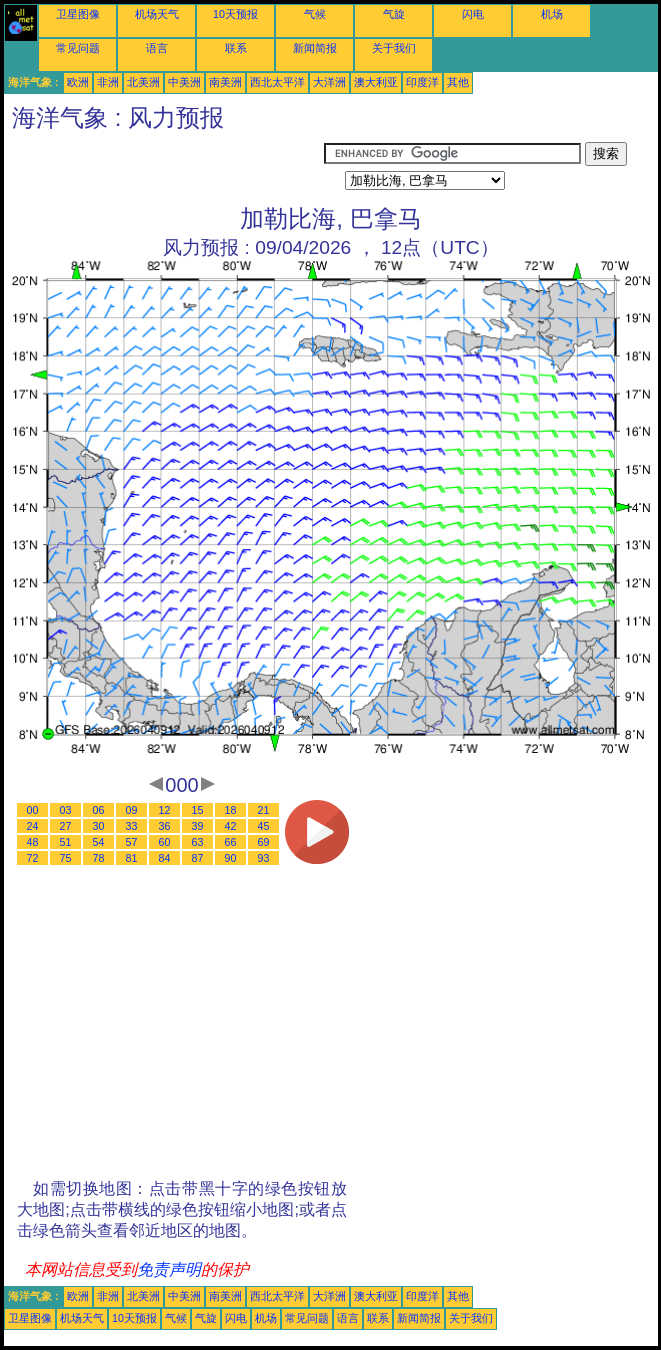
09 (132, 810)
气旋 (394, 14)
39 (198, 826)
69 (264, 842)
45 (264, 826)
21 (264, 810)
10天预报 (235, 14)
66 (231, 842)
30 (99, 826)
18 (231, 810)
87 (198, 858)
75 (66, 858)
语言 (157, 48)
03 (66, 810)
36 (165, 826)
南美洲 (225, 82)
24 (33, 826)
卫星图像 (78, 14)
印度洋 (422, 82)
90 (231, 858)
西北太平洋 (277, 82)
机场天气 (157, 14)
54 (99, 842)
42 (231, 826)
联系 (236, 48)
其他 (458, 82)
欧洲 (78, 82)
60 (165, 842)
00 (33, 810)
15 (198, 810)
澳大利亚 (376, 82)
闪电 (473, 14)
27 (66, 826)
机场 (552, 14)
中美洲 (184, 82)
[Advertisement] (164, 167)
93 (264, 858)
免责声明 (169, 1269)
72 (33, 858)
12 (165, 810)
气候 (315, 14)
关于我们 (394, 48)
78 (99, 858)
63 (198, 842)
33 (132, 826)
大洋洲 (329, 82)
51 (66, 842)
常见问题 (78, 48)
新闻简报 (315, 48)
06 (99, 810)
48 (33, 842)
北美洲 (143, 82)
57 (132, 842)
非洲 (108, 82)
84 (165, 858)
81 (132, 858)
